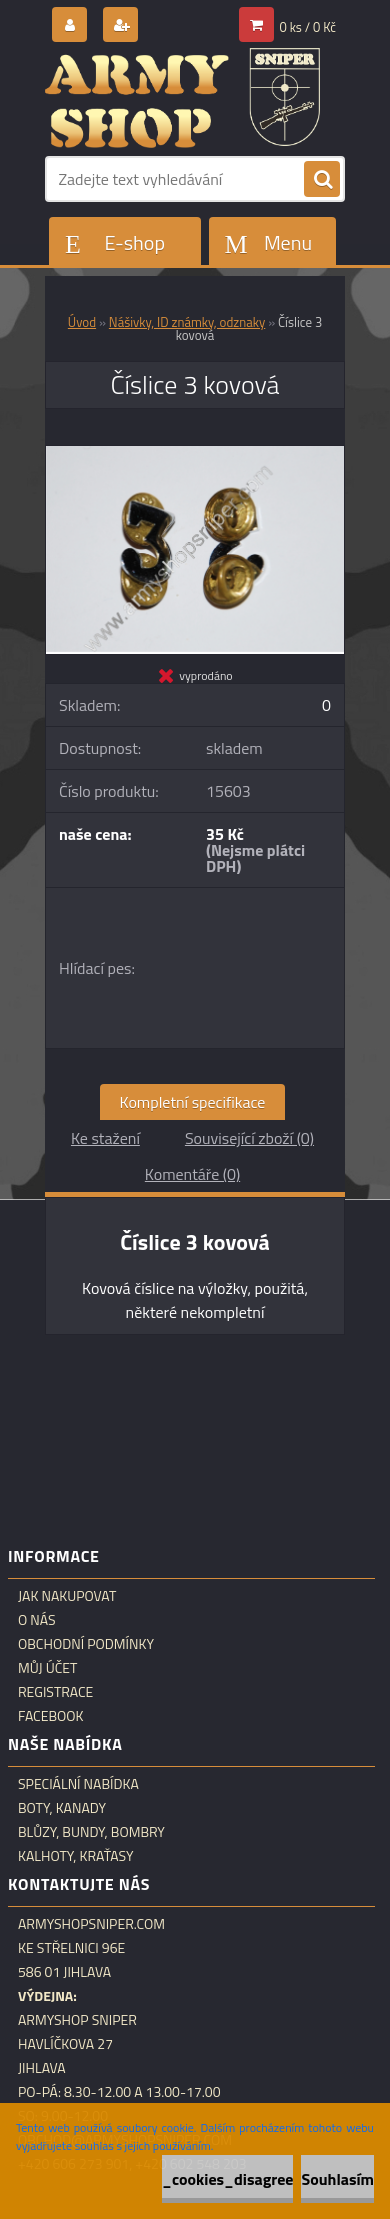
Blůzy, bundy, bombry (91, 1832)
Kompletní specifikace (193, 1102)
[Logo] (182, 98)
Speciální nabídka (78, 1784)
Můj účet (47, 1668)
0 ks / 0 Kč (308, 27)
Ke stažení (105, 1138)
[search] (322, 180)
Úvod (82, 322)
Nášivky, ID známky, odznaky (187, 322)
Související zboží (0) (249, 1138)
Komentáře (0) (192, 1174)
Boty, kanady (62, 1808)
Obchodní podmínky (86, 1644)
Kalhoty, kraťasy (76, 1856)
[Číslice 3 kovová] (195, 454)
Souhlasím (337, 2179)
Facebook (51, 1716)
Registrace (55, 1692)
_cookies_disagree (227, 2179)
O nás (37, 1620)
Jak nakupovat (67, 1596)
